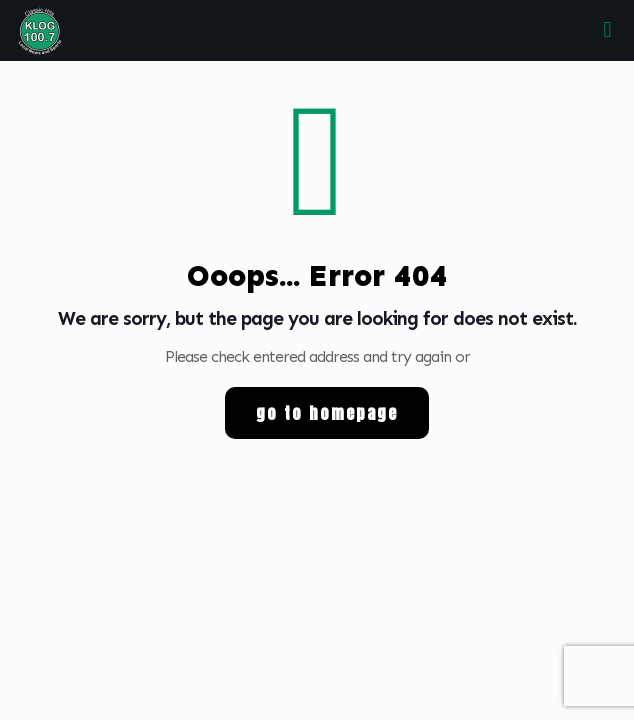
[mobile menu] (607, 30)
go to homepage (327, 413)
